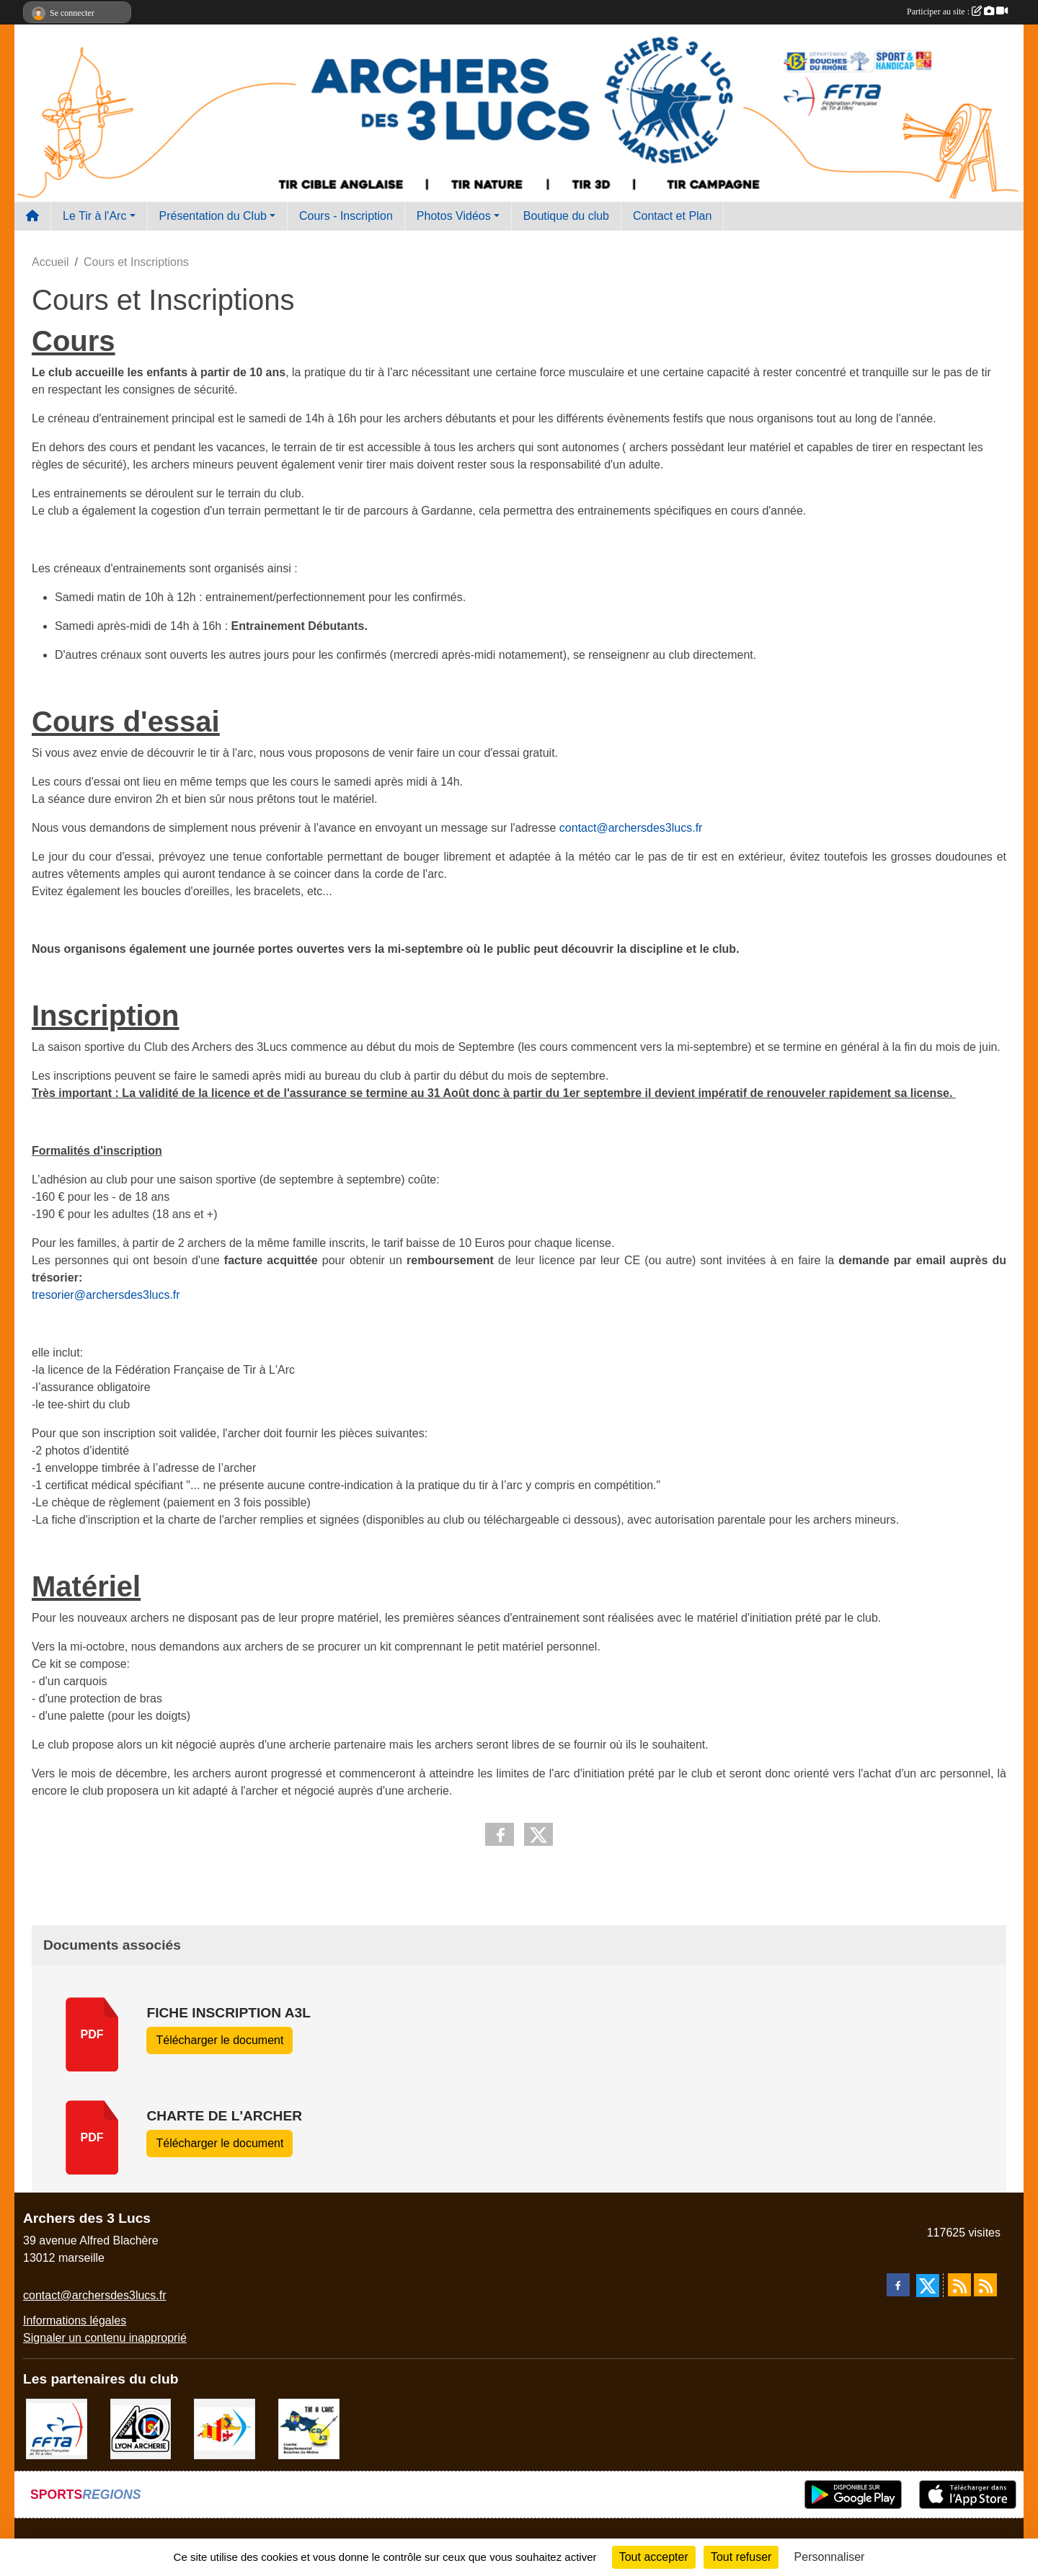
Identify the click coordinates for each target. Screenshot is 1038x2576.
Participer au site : (957, 11)
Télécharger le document (219, 2040)
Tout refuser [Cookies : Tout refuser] (741, 2557)
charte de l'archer (224, 2115)
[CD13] (309, 2428)
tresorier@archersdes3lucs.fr (106, 1295)
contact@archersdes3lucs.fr (631, 828)
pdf (92, 2034)
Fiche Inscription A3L (228, 2012)
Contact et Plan (672, 216)
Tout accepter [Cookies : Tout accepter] (653, 2557)
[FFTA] (56, 2428)
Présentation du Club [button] (213, 216)
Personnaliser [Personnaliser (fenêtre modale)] (829, 2557)
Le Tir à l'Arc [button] (94, 216)
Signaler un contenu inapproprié (105, 2338)
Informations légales (74, 2320)
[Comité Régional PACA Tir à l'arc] (224, 2428)
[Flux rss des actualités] (959, 2284)
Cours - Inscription (346, 216)
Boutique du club (566, 216)
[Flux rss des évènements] (985, 2284)
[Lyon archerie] (141, 2428)
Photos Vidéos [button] (454, 216)
